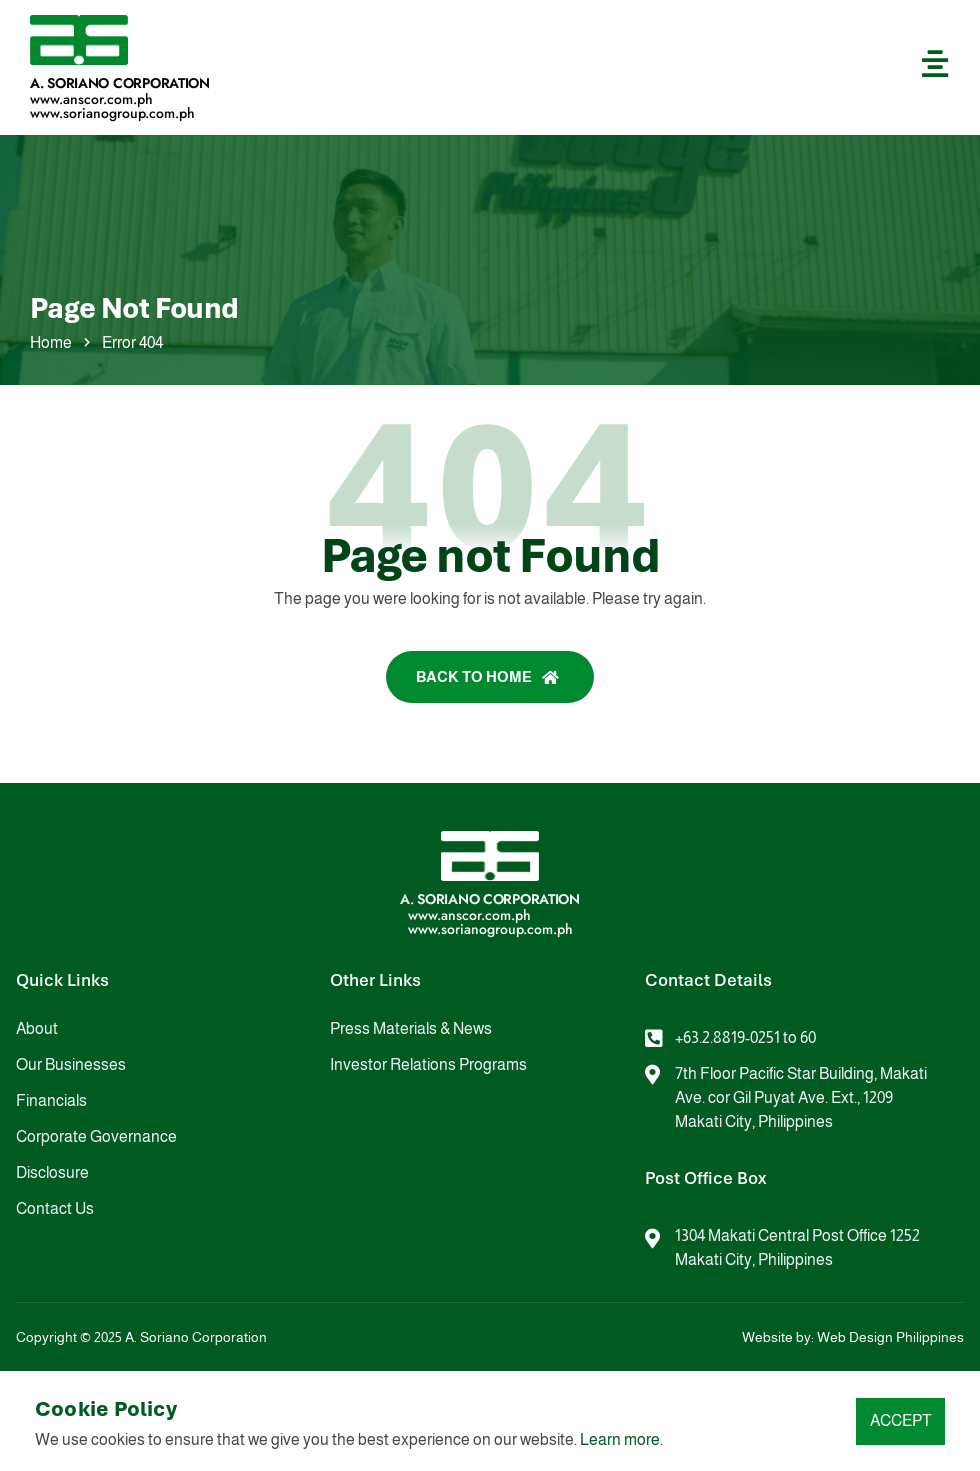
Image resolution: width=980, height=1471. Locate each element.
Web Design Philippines (890, 1337)
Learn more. (621, 1439)
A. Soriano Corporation (120, 83)
